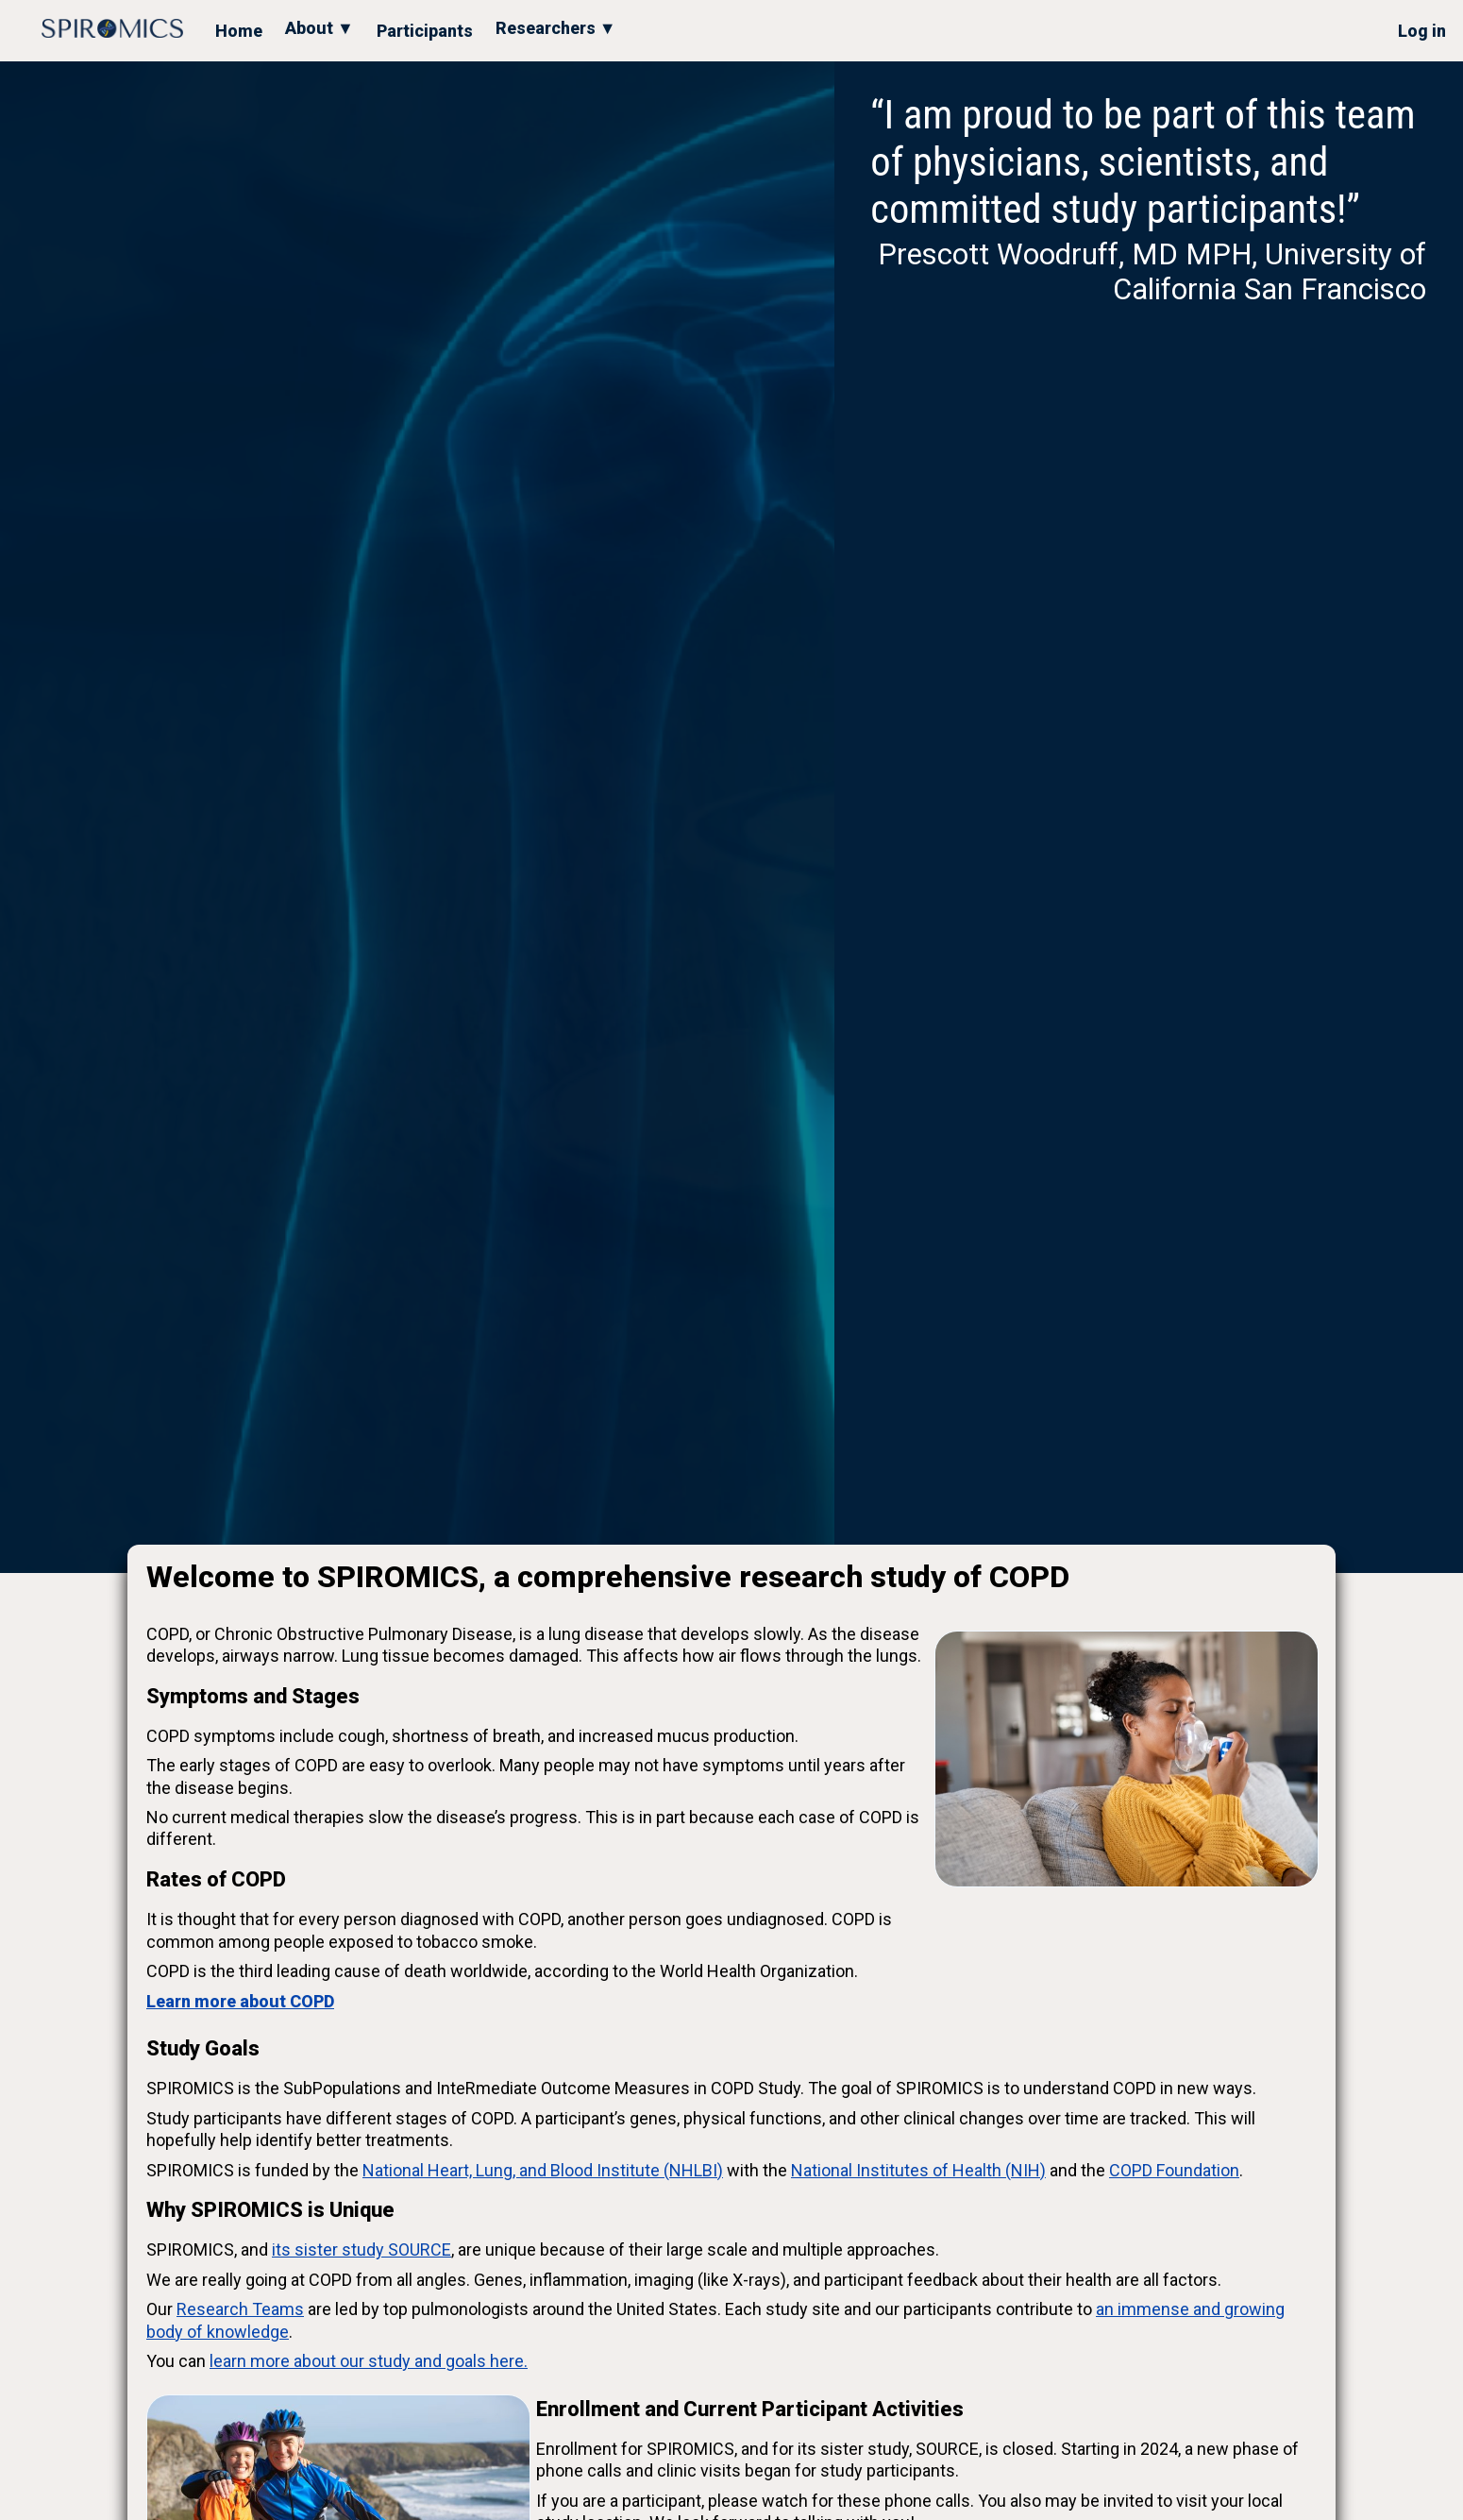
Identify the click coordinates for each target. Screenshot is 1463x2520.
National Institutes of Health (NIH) (918, 2170)
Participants (425, 31)
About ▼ (319, 28)
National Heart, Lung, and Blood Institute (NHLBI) (542, 2170)
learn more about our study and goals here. (369, 2361)
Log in (1422, 31)
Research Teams (240, 2309)
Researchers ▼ (556, 28)
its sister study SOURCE (361, 2249)
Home (238, 31)
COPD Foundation (1174, 2170)
